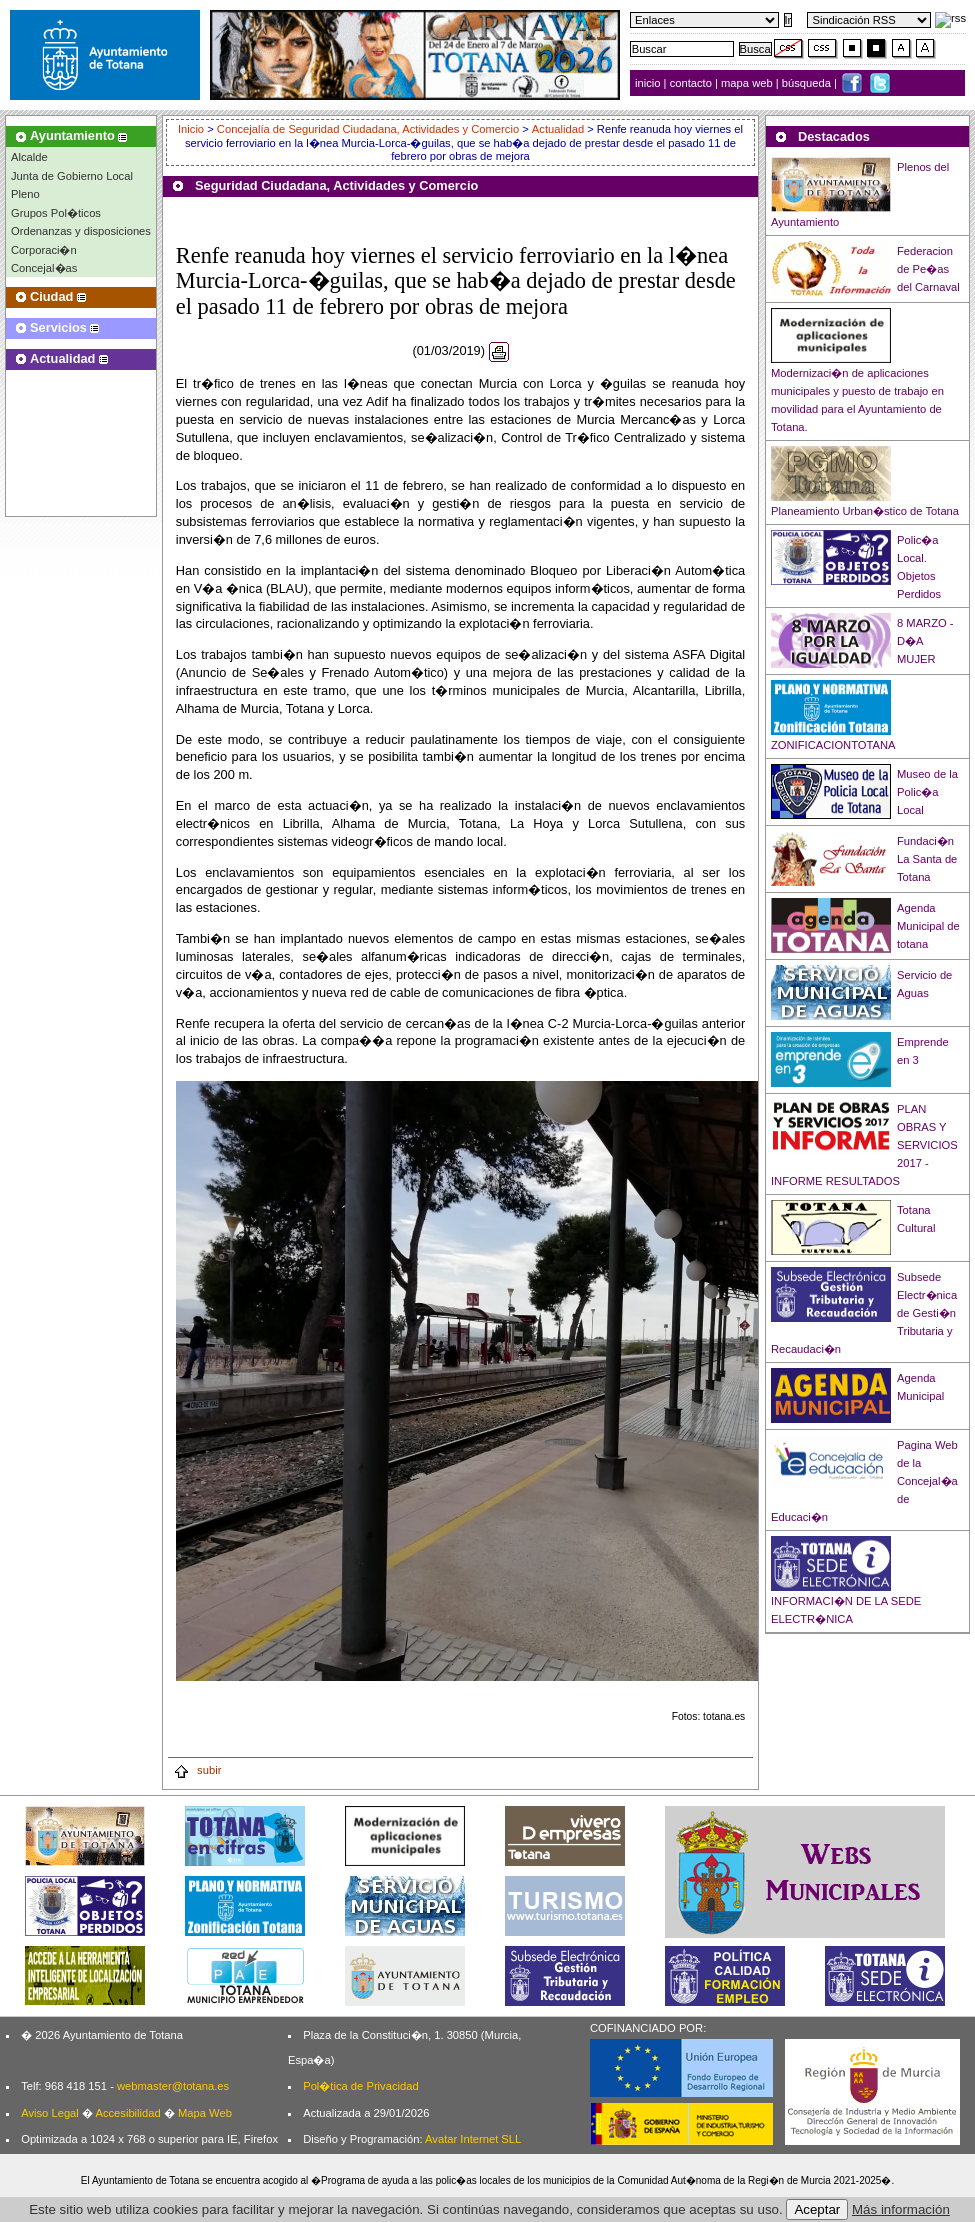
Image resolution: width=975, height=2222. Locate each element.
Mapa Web (205, 2113)
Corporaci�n (44, 250)
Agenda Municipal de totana (928, 926)
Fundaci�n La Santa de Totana (927, 859)
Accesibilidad (127, 2113)
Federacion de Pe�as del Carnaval (928, 269)
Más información (901, 2209)
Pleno (25, 194)
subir (197, 1770)
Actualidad (558, 129)
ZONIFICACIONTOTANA (833, 745)
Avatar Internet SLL (473, 2139)
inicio (649, 83)
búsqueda (808, 83)
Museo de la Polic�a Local (927, 792)
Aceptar (817, 2209)
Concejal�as (44, 268)
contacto (691, 83)
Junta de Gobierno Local (72, 176)
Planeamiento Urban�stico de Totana (865, 511)
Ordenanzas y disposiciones (81, 231)
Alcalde (29, 157)
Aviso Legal (50, 2113)
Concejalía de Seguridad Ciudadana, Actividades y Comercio (368, 129)
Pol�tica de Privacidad (360, 2086)
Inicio (192, 129)
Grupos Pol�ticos (56, 213)
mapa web (748, 83)
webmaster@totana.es (173, 2086)
